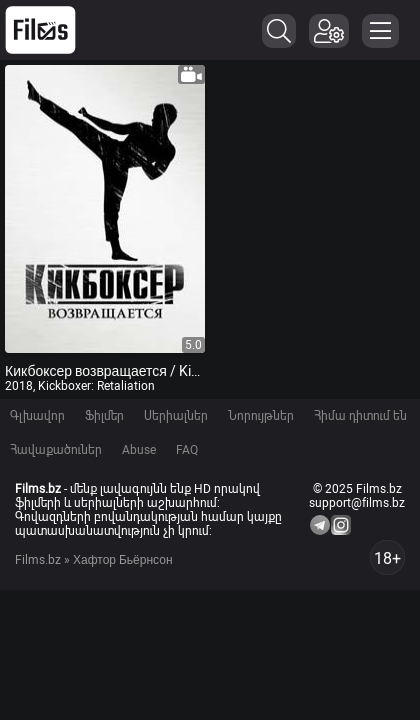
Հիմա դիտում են (360, 416)
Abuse (139, 450)
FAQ (187, 450)
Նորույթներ (261, 416)
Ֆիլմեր (104, 416)
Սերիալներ (176, 416)
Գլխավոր (37, 416)
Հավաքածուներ (56, 450)
